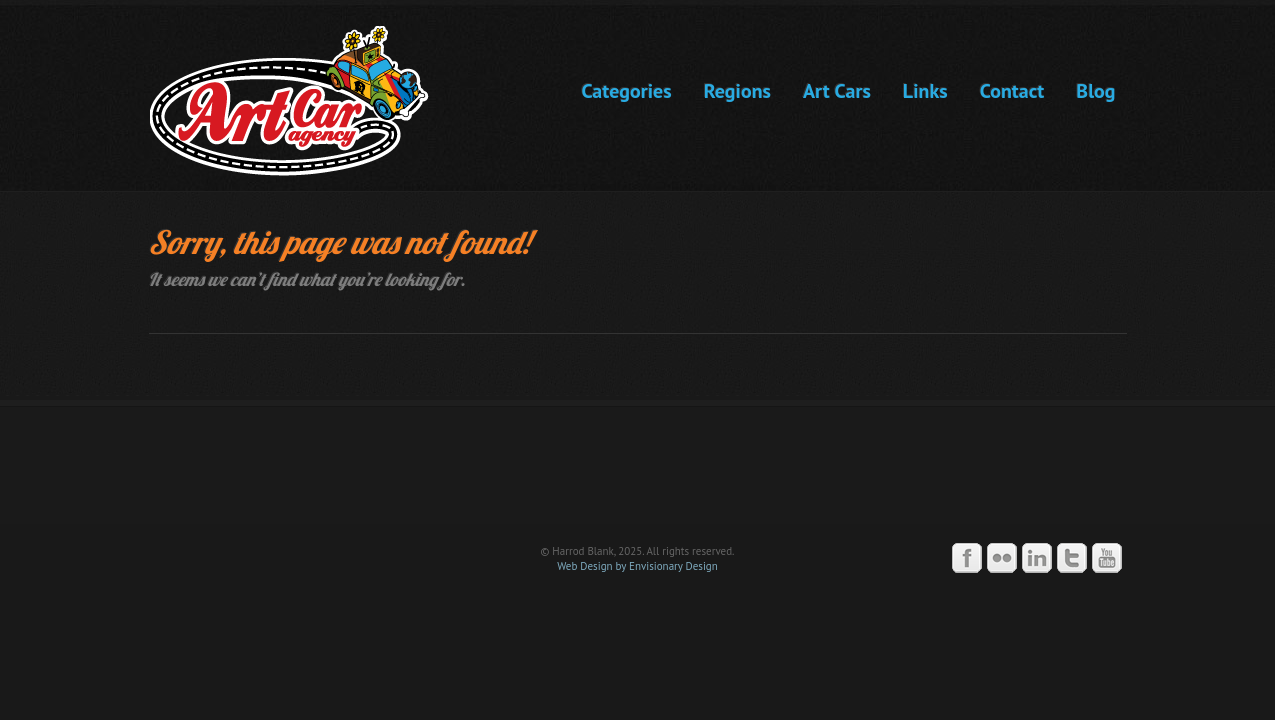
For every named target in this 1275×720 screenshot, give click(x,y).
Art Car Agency (638, 474)
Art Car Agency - (303, 101)
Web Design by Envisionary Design (637, 566)
